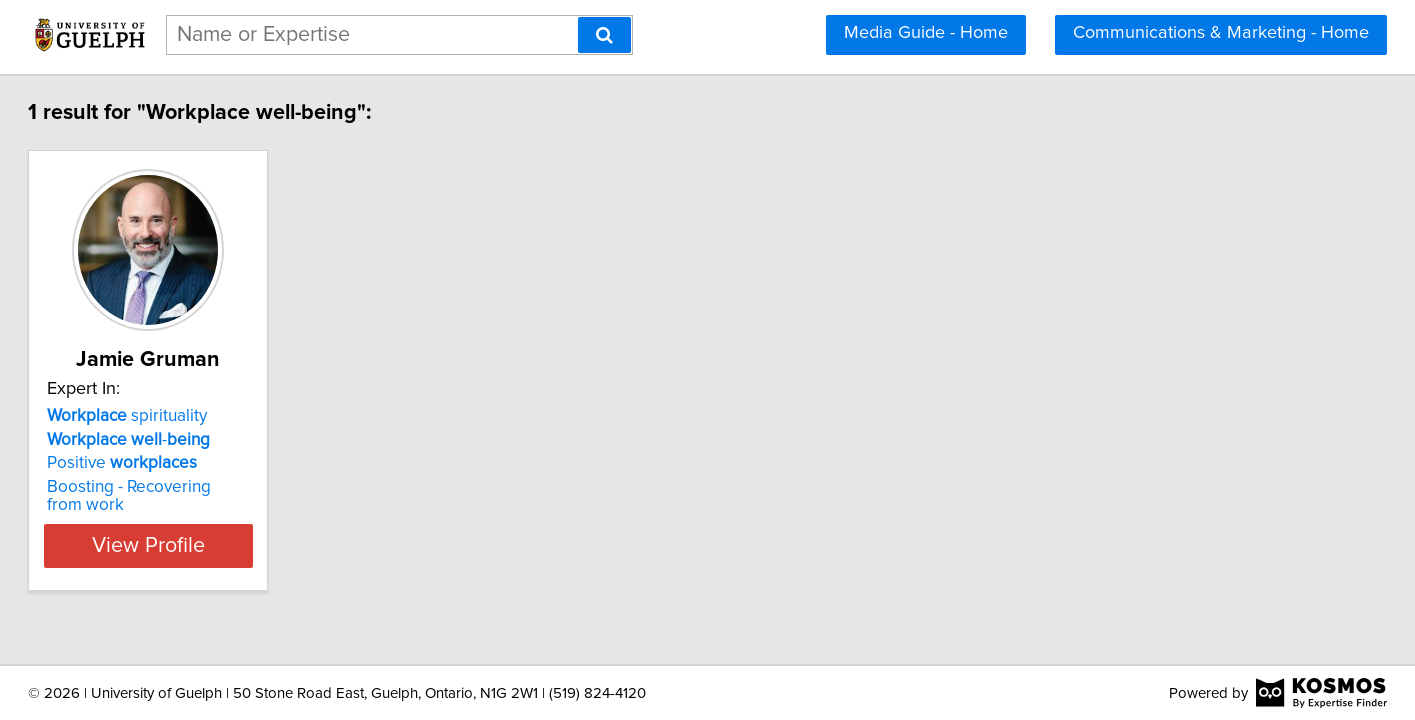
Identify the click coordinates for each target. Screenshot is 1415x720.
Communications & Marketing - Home (1221, 33)
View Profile (252, 528)
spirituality (207, 416)
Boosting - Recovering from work (249, 487)
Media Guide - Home (926, 33)
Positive (202, 463)
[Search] (604, 35)
